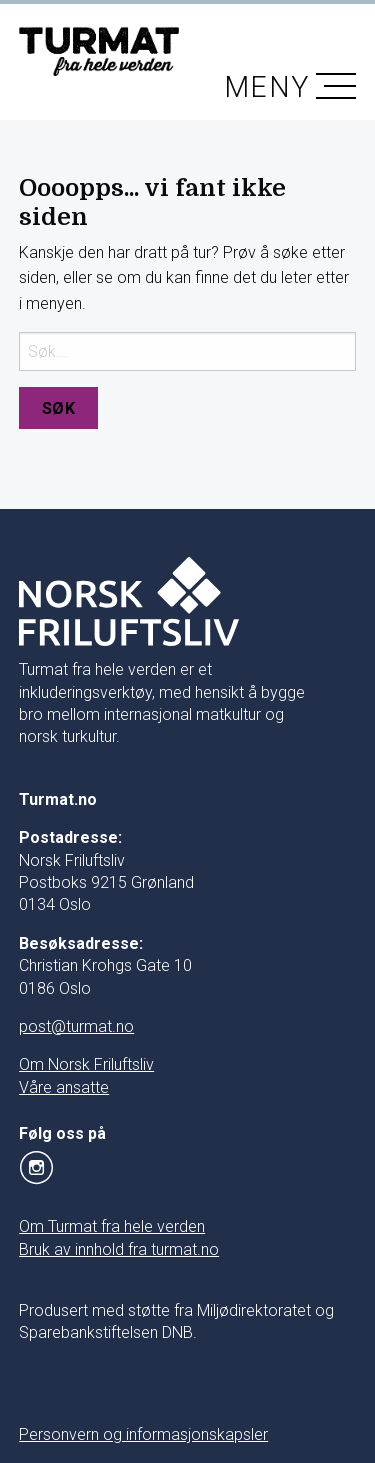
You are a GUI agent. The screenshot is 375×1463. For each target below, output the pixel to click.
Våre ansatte (64, 1087)
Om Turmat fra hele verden (112, 1226)
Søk (59, 408)
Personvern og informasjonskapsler (143, 1434)
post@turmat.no (76, 1026)
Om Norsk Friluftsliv (86, 1064)
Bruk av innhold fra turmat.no (119, 1249)
